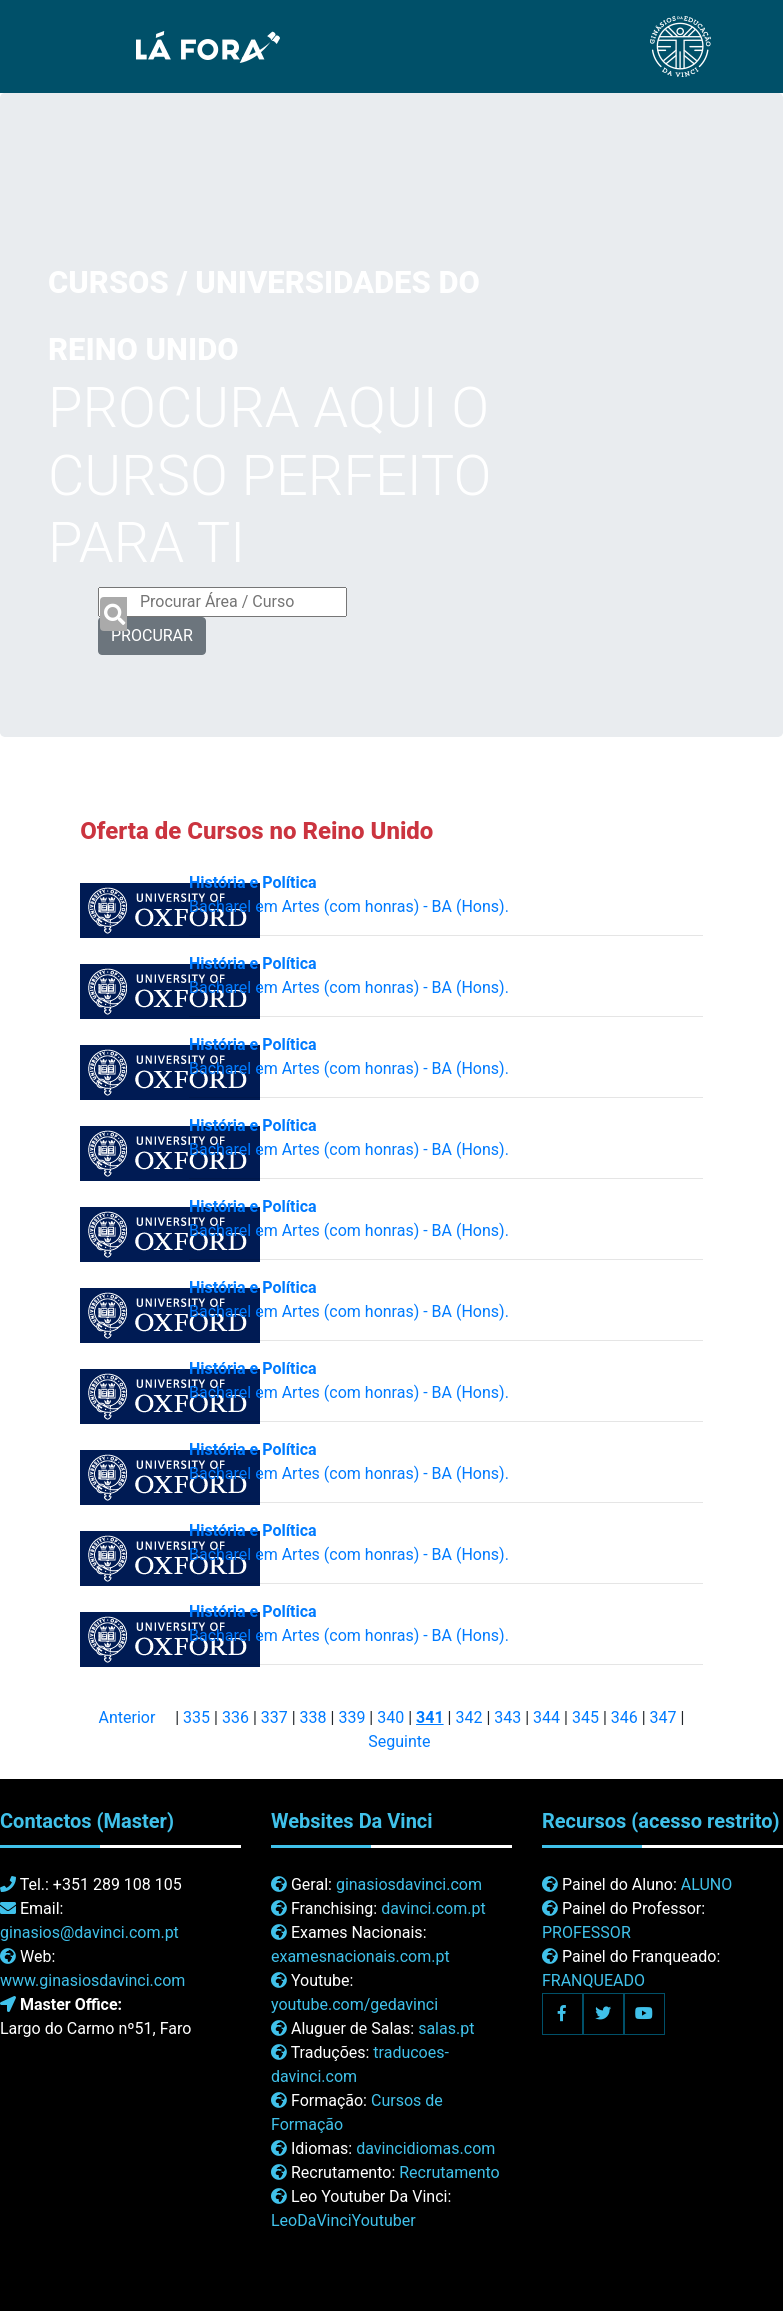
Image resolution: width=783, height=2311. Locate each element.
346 (624, 1717)
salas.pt (446, 2028)
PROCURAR (152, 635)
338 (313, 1717)
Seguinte (399, 1741)
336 (235, 1717)
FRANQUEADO (593, 1980)
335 (196, 1717)
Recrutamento (449, 2172)
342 (468, 1717)
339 (351, 1717)
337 (274, 1717)
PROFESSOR (586, 1932)
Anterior (127, 1717)
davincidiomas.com (425, 2148)
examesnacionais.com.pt (360, 1956)
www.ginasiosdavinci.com (92, 1980)
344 (546, 1717)
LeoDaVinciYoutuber (343, 2220)
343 (507, 1717)
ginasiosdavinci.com (409, 1884)
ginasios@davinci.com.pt (89, 1932)
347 (663, 1717)
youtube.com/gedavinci (354, 2004)
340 (390, 1717)
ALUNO (706, 1884)
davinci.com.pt (433, 1908)
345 (585, 1717)
